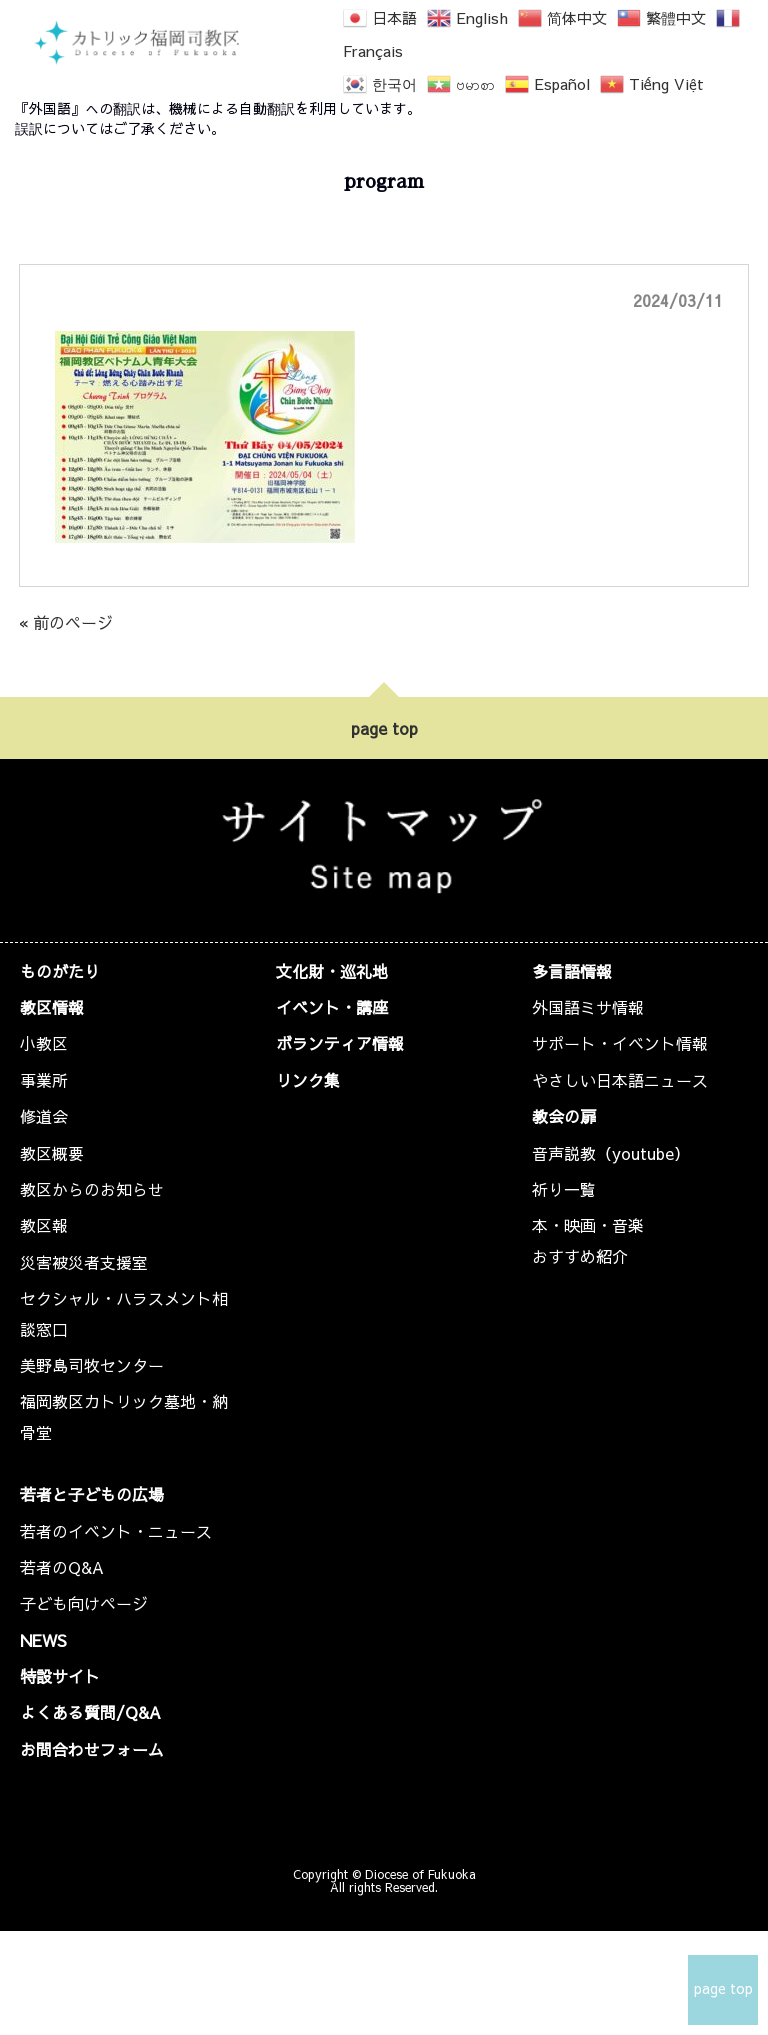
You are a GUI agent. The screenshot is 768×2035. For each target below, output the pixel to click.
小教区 (44, 1043)
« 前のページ (66, 622)
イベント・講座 (332, 1007)
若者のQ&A (62, 1567)
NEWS (43, 1640)
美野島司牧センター (92, 1365)
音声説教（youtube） (611, 1153)
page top (384, 728)
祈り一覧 (564, 1189)
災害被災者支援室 (84, 1262)
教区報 (44, 1225)
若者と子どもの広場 (92, 1494)
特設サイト (60, 1676)
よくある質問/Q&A (90, 1712)
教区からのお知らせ (92, 1189)
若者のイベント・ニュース (116, 1531)
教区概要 (52, 1153)
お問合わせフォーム (92, 1749)
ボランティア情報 (340, 1043)
